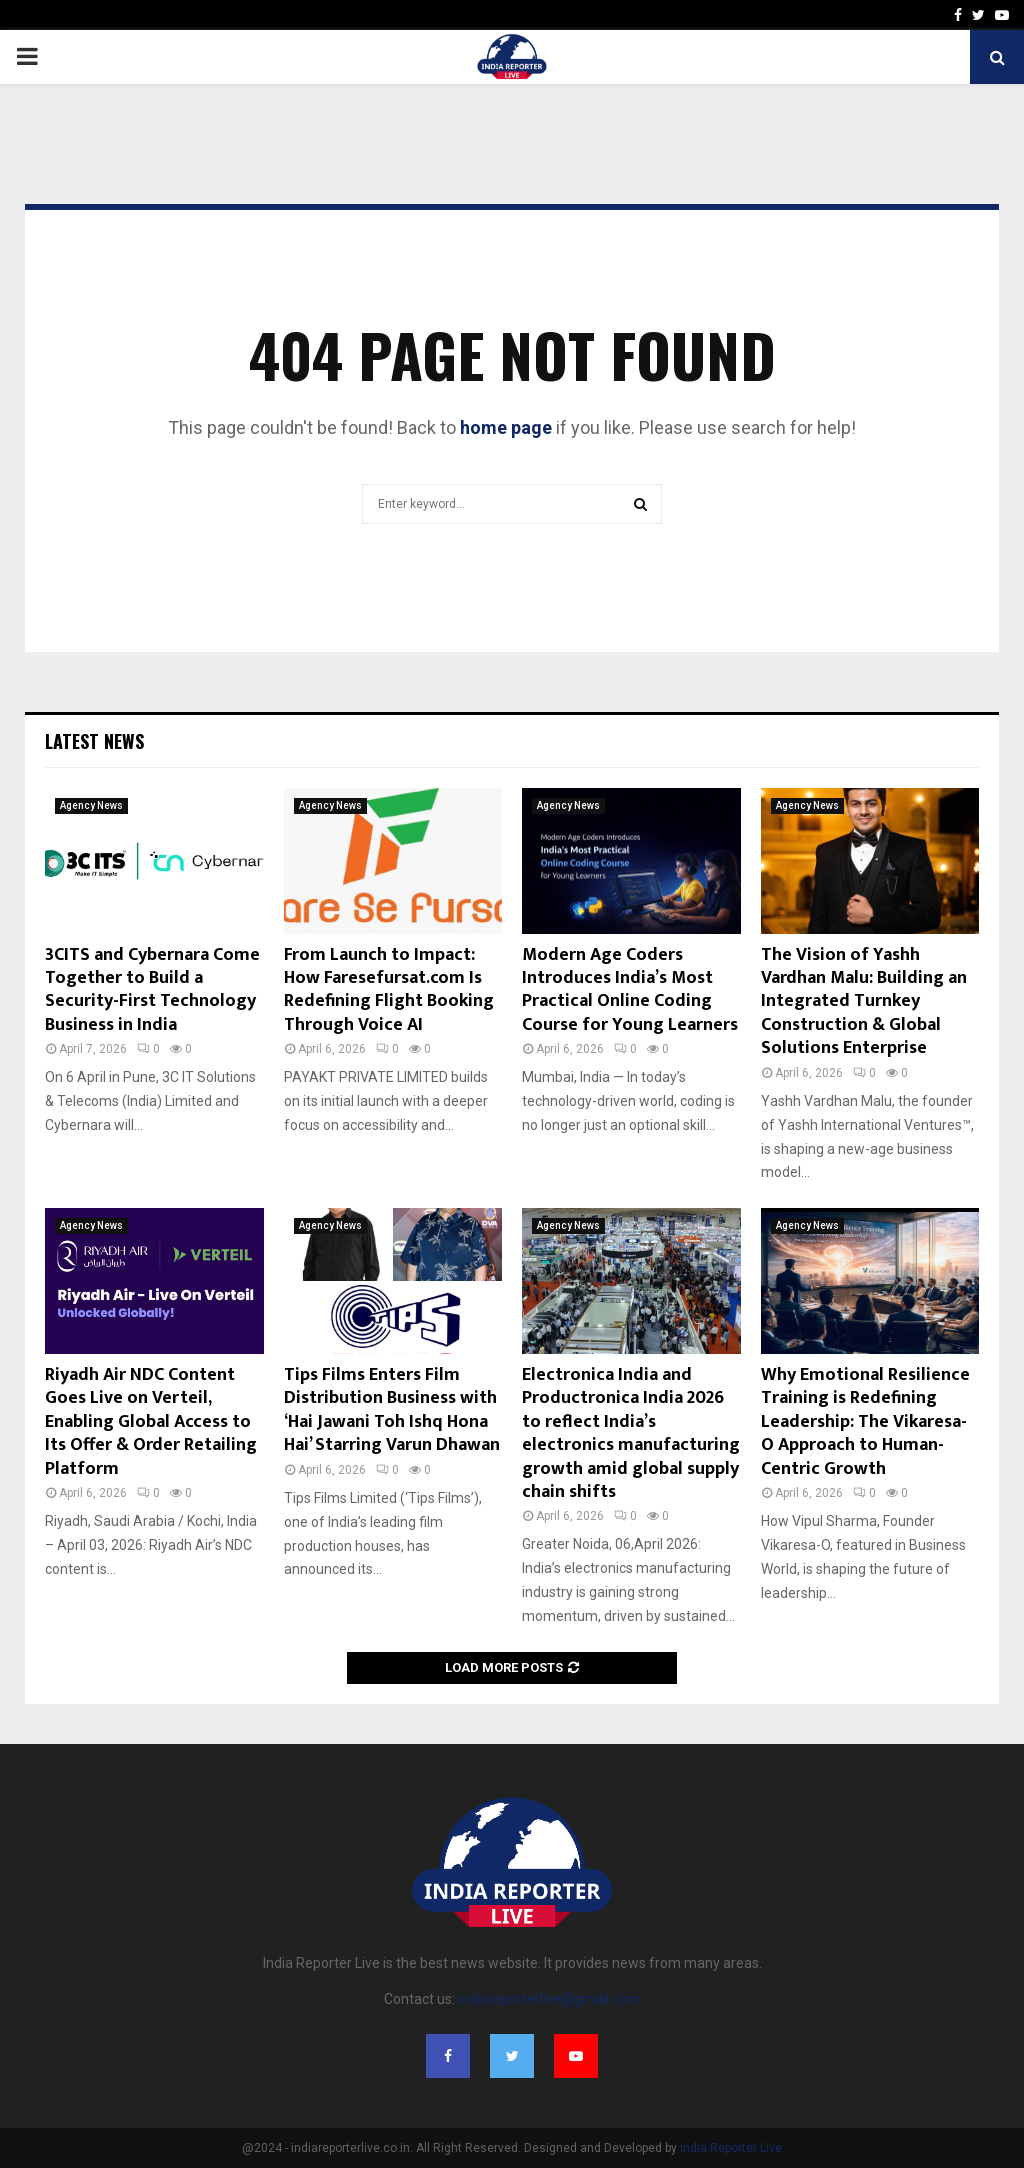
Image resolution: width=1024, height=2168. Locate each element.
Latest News (94, 741)
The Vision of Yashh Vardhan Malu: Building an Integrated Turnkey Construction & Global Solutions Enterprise (864, 1002)
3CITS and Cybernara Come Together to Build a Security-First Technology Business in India (152, 990)
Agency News (91, 805)
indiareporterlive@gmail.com (549, 1999)
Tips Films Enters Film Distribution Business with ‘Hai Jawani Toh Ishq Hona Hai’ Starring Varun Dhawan (392, 1410)
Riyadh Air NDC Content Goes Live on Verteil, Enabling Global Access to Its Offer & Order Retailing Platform (151, 1422)
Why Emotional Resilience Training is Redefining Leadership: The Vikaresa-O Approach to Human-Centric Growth (865, 1422)
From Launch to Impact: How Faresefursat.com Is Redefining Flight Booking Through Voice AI (389, 990)
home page (506, 427)
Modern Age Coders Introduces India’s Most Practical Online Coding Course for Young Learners (630, 990)
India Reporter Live (731, 2148)
